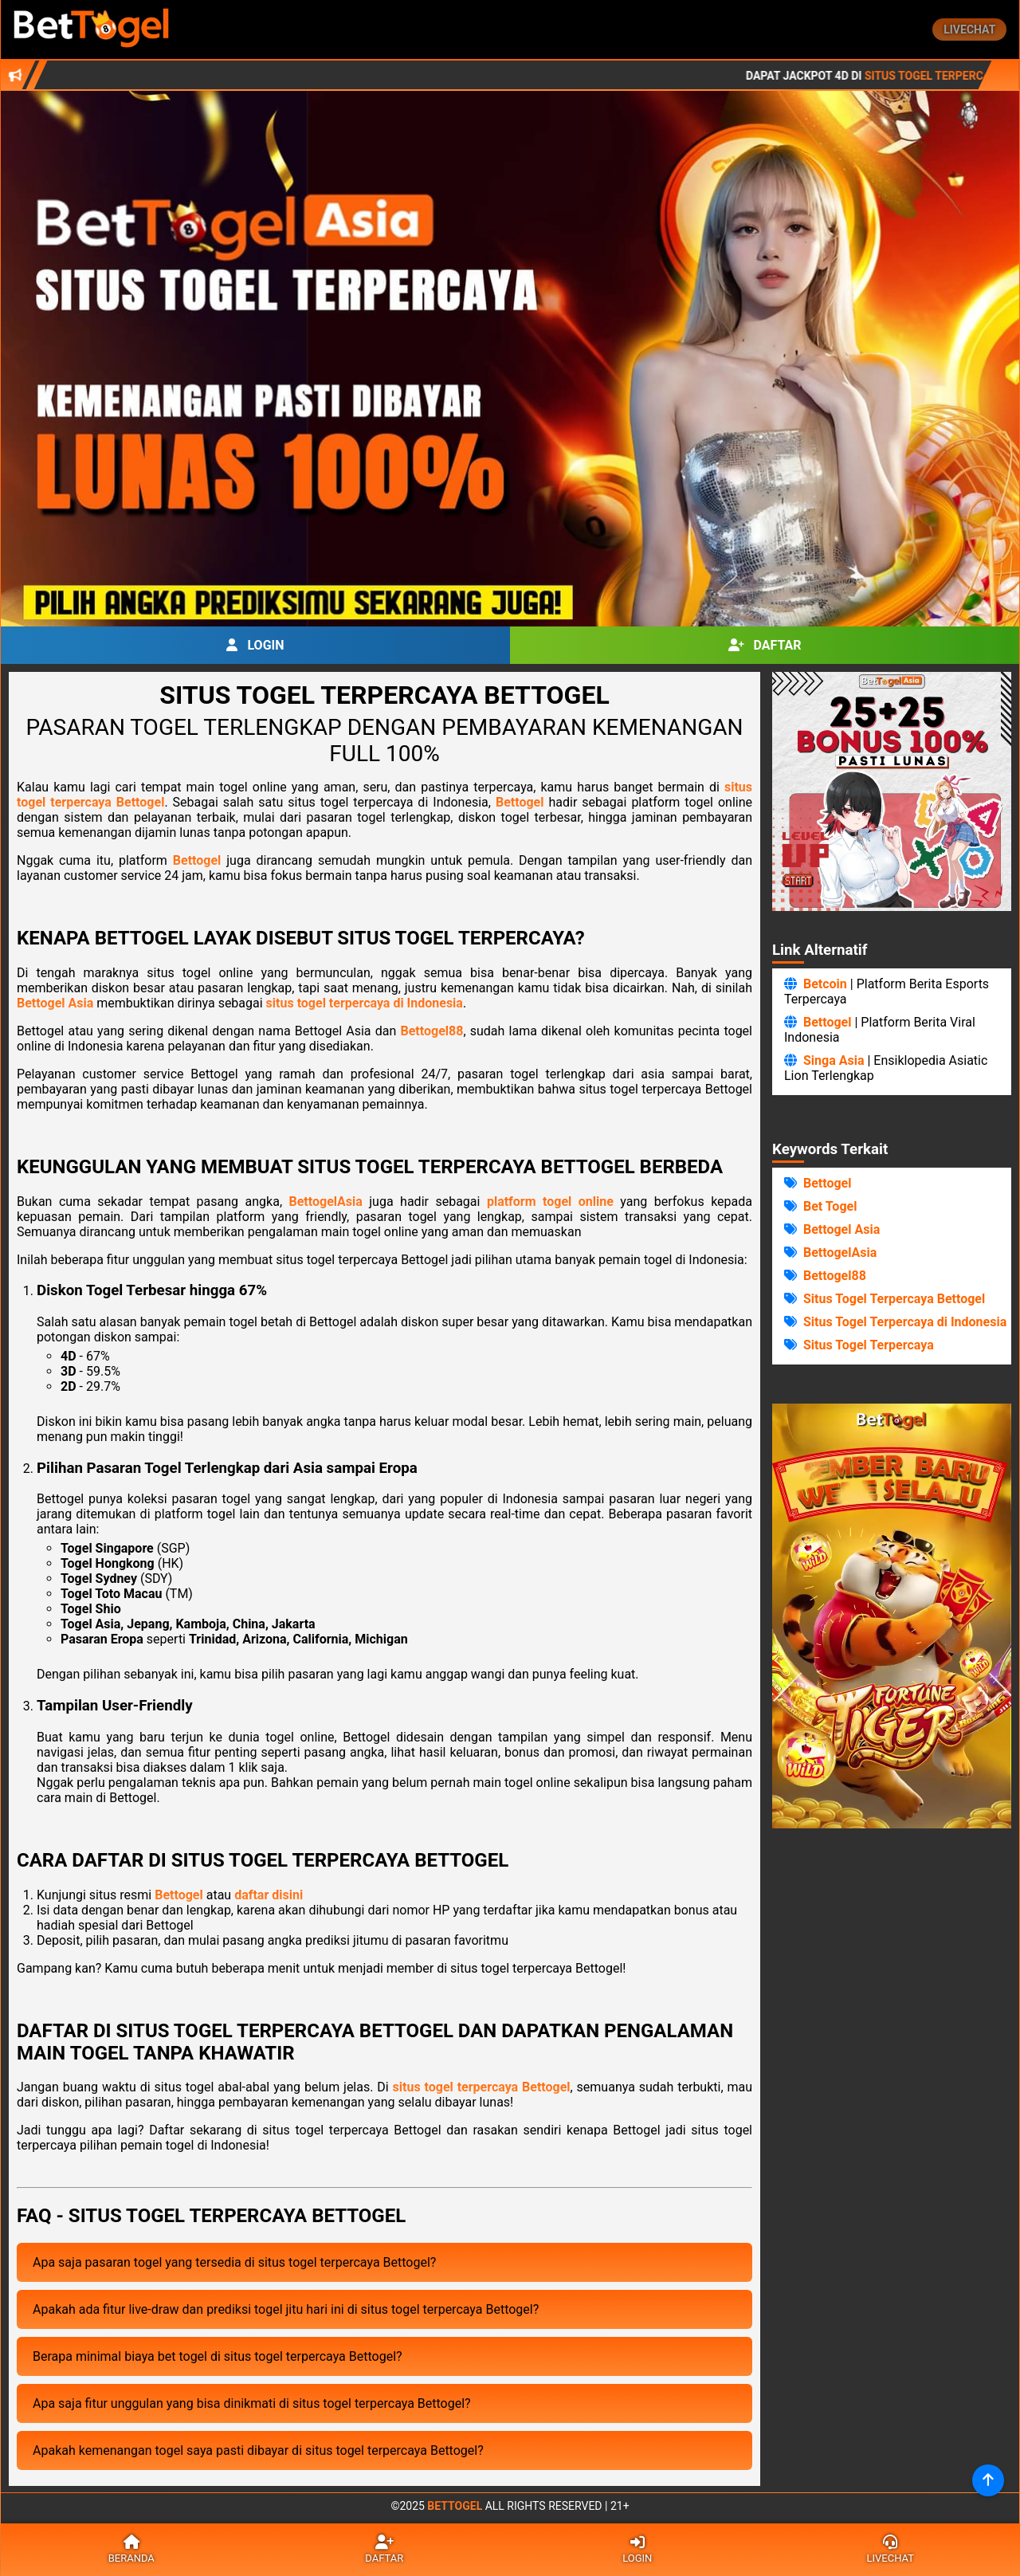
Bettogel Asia (55, 1003)
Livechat (969, 29)
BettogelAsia (326, 1201)
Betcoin (825, 984)
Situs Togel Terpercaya (868, 1345)
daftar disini (268, 1895)
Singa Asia (834, 1060)
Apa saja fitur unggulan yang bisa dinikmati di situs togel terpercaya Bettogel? (252, 2403)
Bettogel (520, 802)
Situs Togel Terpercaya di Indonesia (904, 1321)
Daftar (765, 645)
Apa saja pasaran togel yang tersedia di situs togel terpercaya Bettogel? (234, 2262)
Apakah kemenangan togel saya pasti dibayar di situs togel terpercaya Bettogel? (258, 2450)
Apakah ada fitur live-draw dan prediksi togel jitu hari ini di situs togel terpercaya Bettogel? (286, 2309)
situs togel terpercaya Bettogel (482, 2087)
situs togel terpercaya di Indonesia (364, 1003)
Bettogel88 (432, 1031)
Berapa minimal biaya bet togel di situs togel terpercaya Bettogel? (217, 2356)
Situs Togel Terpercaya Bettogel (894, 1298)
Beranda (131, 2549)
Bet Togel (830, 1206)
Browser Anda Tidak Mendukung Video (891, 1616)
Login (255, 645)
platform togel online (550, 1201)
